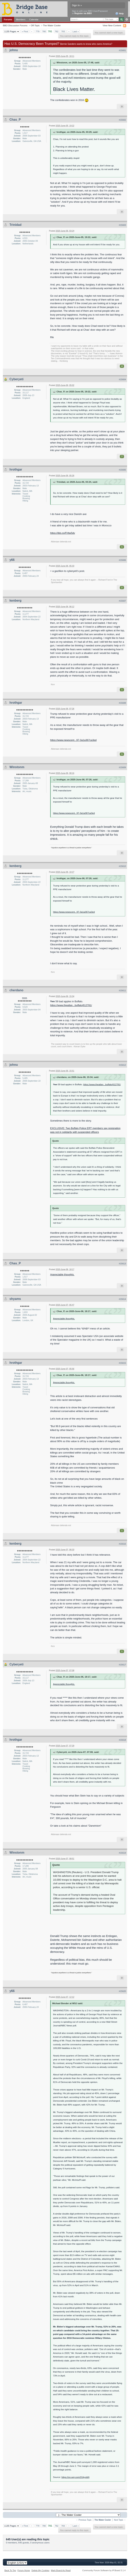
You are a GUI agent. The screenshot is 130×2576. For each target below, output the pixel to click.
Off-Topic (35, 25)
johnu (13, 50)
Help (119, 13)
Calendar (34, 19)
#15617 (122, 1664)
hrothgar (15, 469)
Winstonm (16, 767)
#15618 (122, 1740)
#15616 (122, 1544)
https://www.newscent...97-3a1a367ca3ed (73, 740)
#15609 (122, 767)
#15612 (122, 1065)
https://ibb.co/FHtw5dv (62, 533)
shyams (15, 1298)
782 (57, 31)
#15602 (122, 120)
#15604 (122, 379)
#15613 (122, 1263)
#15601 (122, 50)
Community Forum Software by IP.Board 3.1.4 (104, 2570)
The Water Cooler (52, 25)
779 (38, 31)
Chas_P (15, 119)
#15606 (122, 560)
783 (63, 31)
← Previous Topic (84, 2520)
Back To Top (10, 2570)
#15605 (122, 470)
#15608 (122, 703)
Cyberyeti (16, 379)
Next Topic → (120, 2520)
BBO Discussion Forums (15, 25)
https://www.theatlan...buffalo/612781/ (71, 1005)
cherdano (16, 990)
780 (44, 31)
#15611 (122, 990)
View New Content (112, 25)
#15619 (122, 1853)
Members (20, 19)
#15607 (122, 601)
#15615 (122, 1363)
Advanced (126, 19)
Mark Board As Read (61, 2570)
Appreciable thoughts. (62, 1274)
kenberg (15, 600)
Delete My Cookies (40, 2570)
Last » (76, 31)
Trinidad (15, 224)
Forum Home (24, 2570)
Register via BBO (83, 13)
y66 (12, 559)
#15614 (122, 1299)
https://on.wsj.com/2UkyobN (75, 2477)
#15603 (122, 225)
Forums (8, 19)
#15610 (122, 866)
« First (25, 31)
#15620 (122, 1991)
